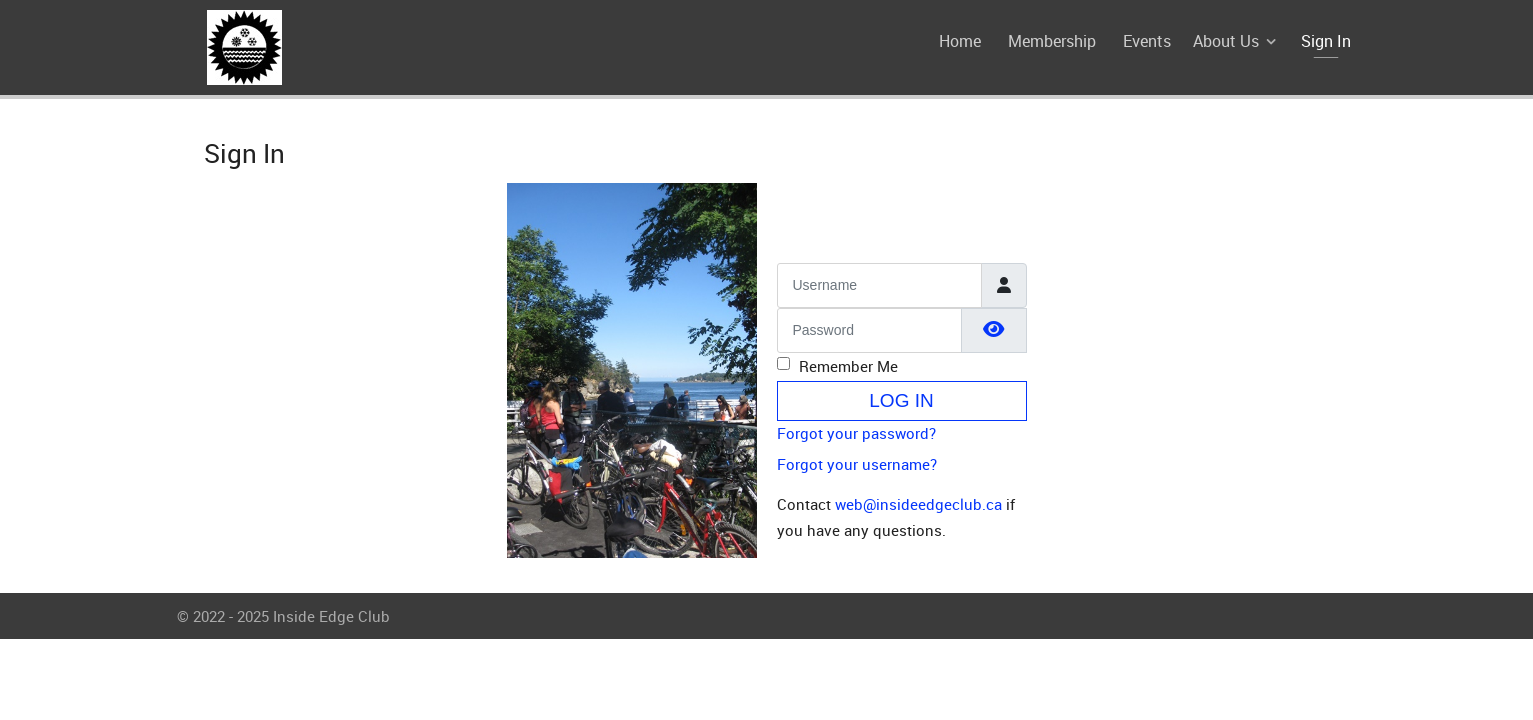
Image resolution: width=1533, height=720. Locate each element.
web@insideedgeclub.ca (918, 504)
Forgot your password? (856, 433)
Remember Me (848, 366)
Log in (901, 400)
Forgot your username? (857, 464)
